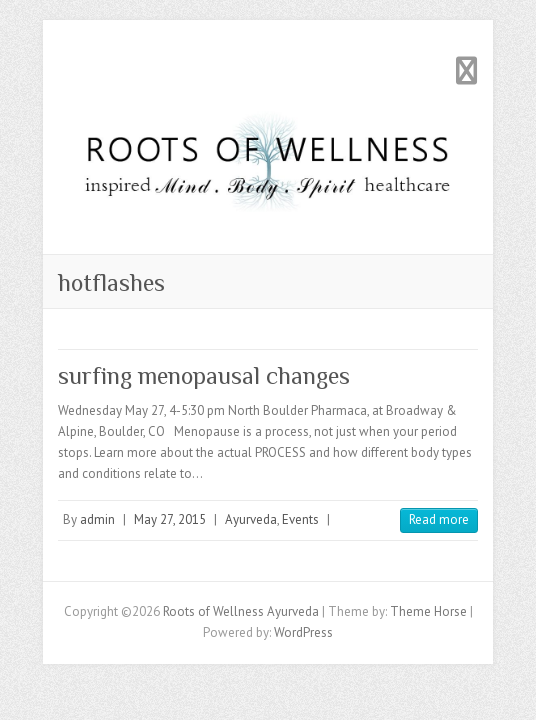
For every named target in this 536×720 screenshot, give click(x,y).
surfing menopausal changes (204, 375)
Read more (439, 519)
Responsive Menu (466, 70)
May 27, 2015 (170, 519)
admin (97, 519)
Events (300, 519)
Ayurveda (251, 519)
